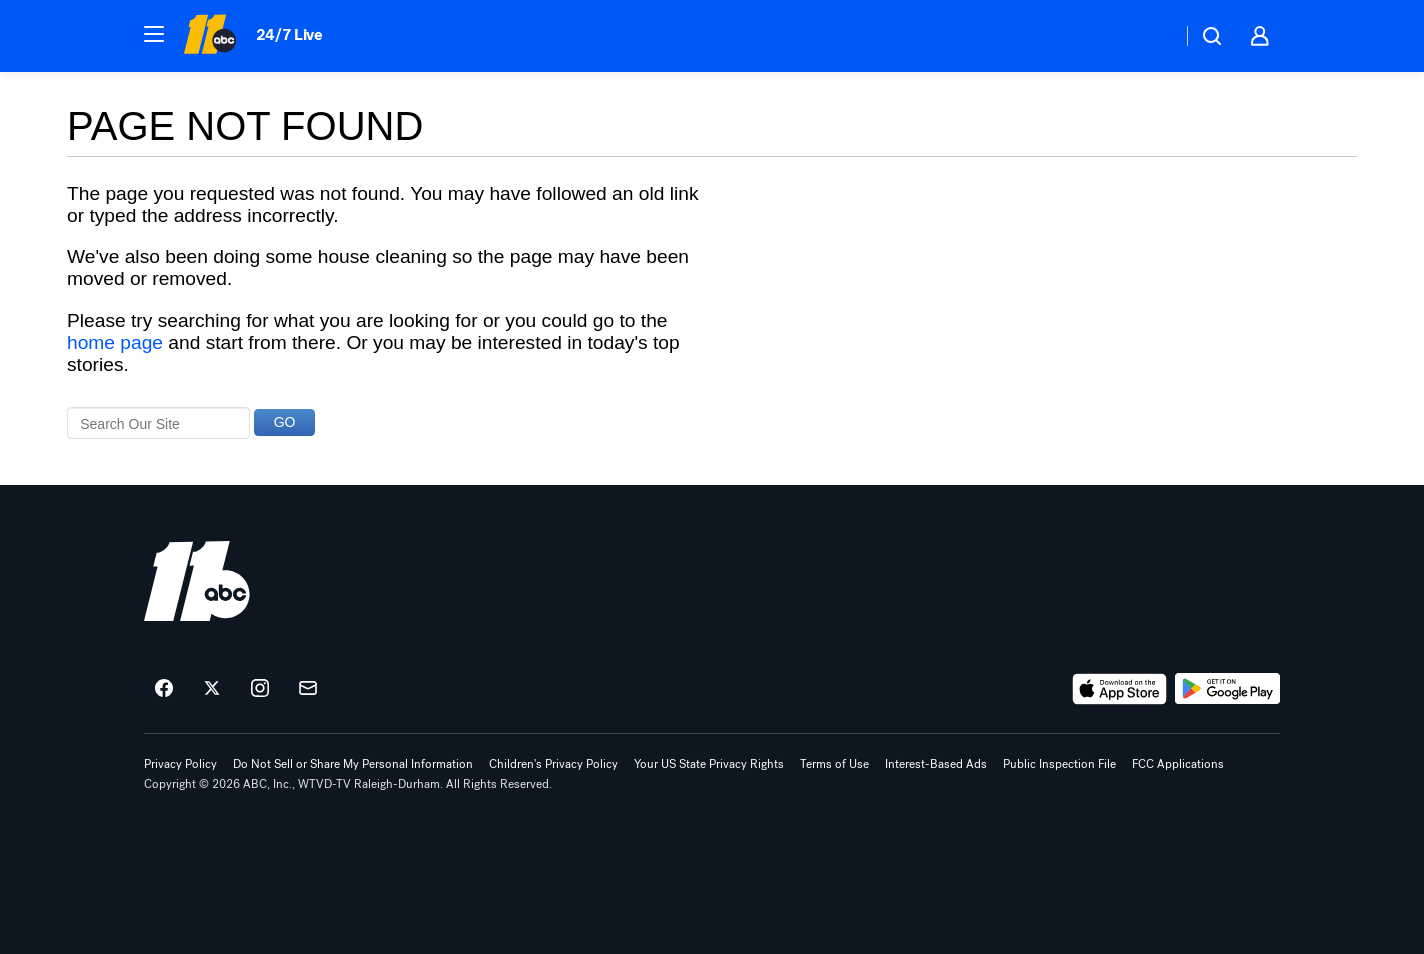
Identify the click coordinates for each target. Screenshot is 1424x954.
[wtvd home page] (197, 581)
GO (285, 422)
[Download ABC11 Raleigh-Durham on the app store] (1120, 689)
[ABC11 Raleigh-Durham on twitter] (212, 689)
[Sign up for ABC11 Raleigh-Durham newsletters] (308, 689)
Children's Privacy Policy (553, 764)
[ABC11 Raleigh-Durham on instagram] (260, 689)
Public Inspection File (1059, 764)
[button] (154, 34)
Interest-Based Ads (936, 764)
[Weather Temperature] (1150, 36)
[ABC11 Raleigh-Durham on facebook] (164, 689)
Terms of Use (834, 764)
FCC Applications (1178, 764)
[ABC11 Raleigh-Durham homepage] (209, 36)
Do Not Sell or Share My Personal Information (353, 764)
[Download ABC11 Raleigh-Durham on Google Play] (1227, 689)
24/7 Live (289, 34)
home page (115, 342)
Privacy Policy (180, 764)
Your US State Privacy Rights (709, 764)
